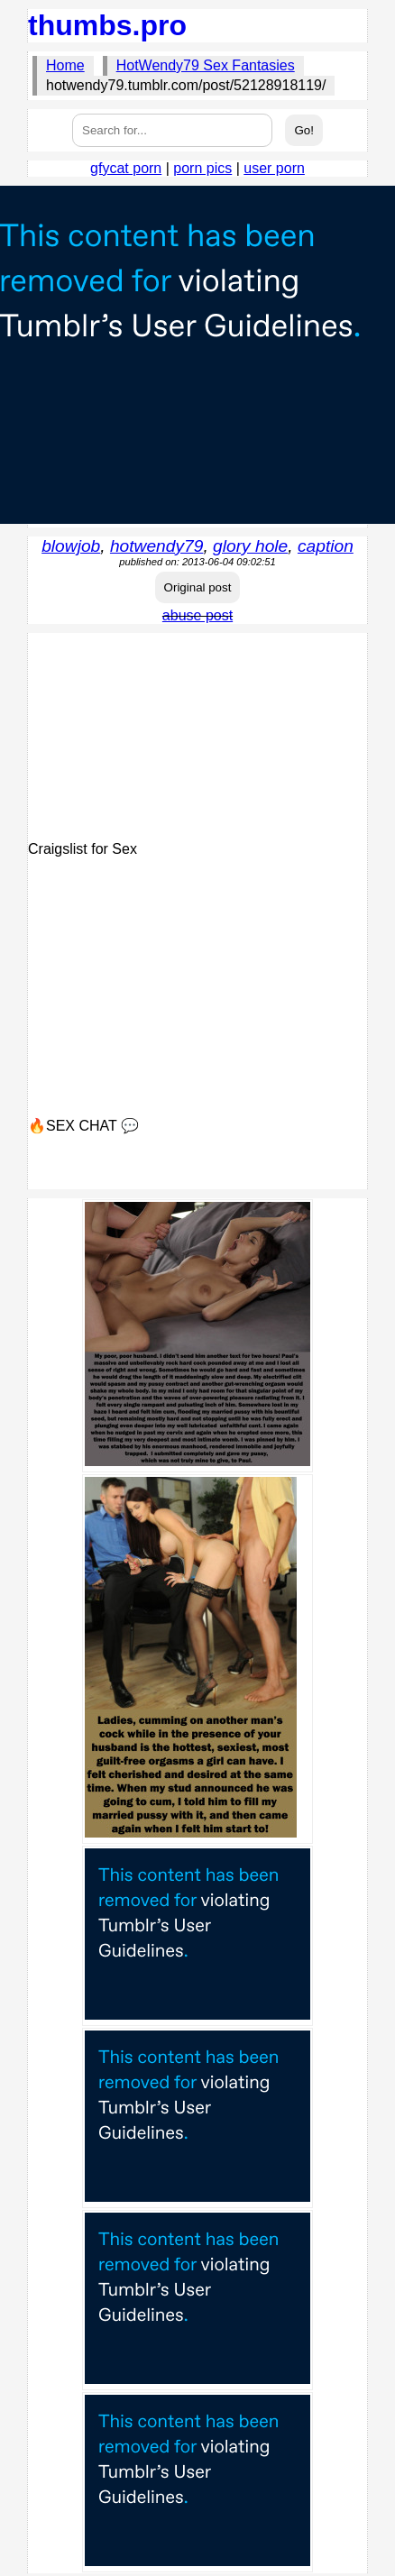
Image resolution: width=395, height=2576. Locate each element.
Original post (198, 587)
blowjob (70, 545)
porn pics (202, 168)
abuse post (197, 615)
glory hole (250, 545)
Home (65, 65)
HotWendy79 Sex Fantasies (205, 65)
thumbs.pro (107, 25)
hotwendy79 (156, 545)
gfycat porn (125, 168)
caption (326, 545)
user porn (274, 168)
